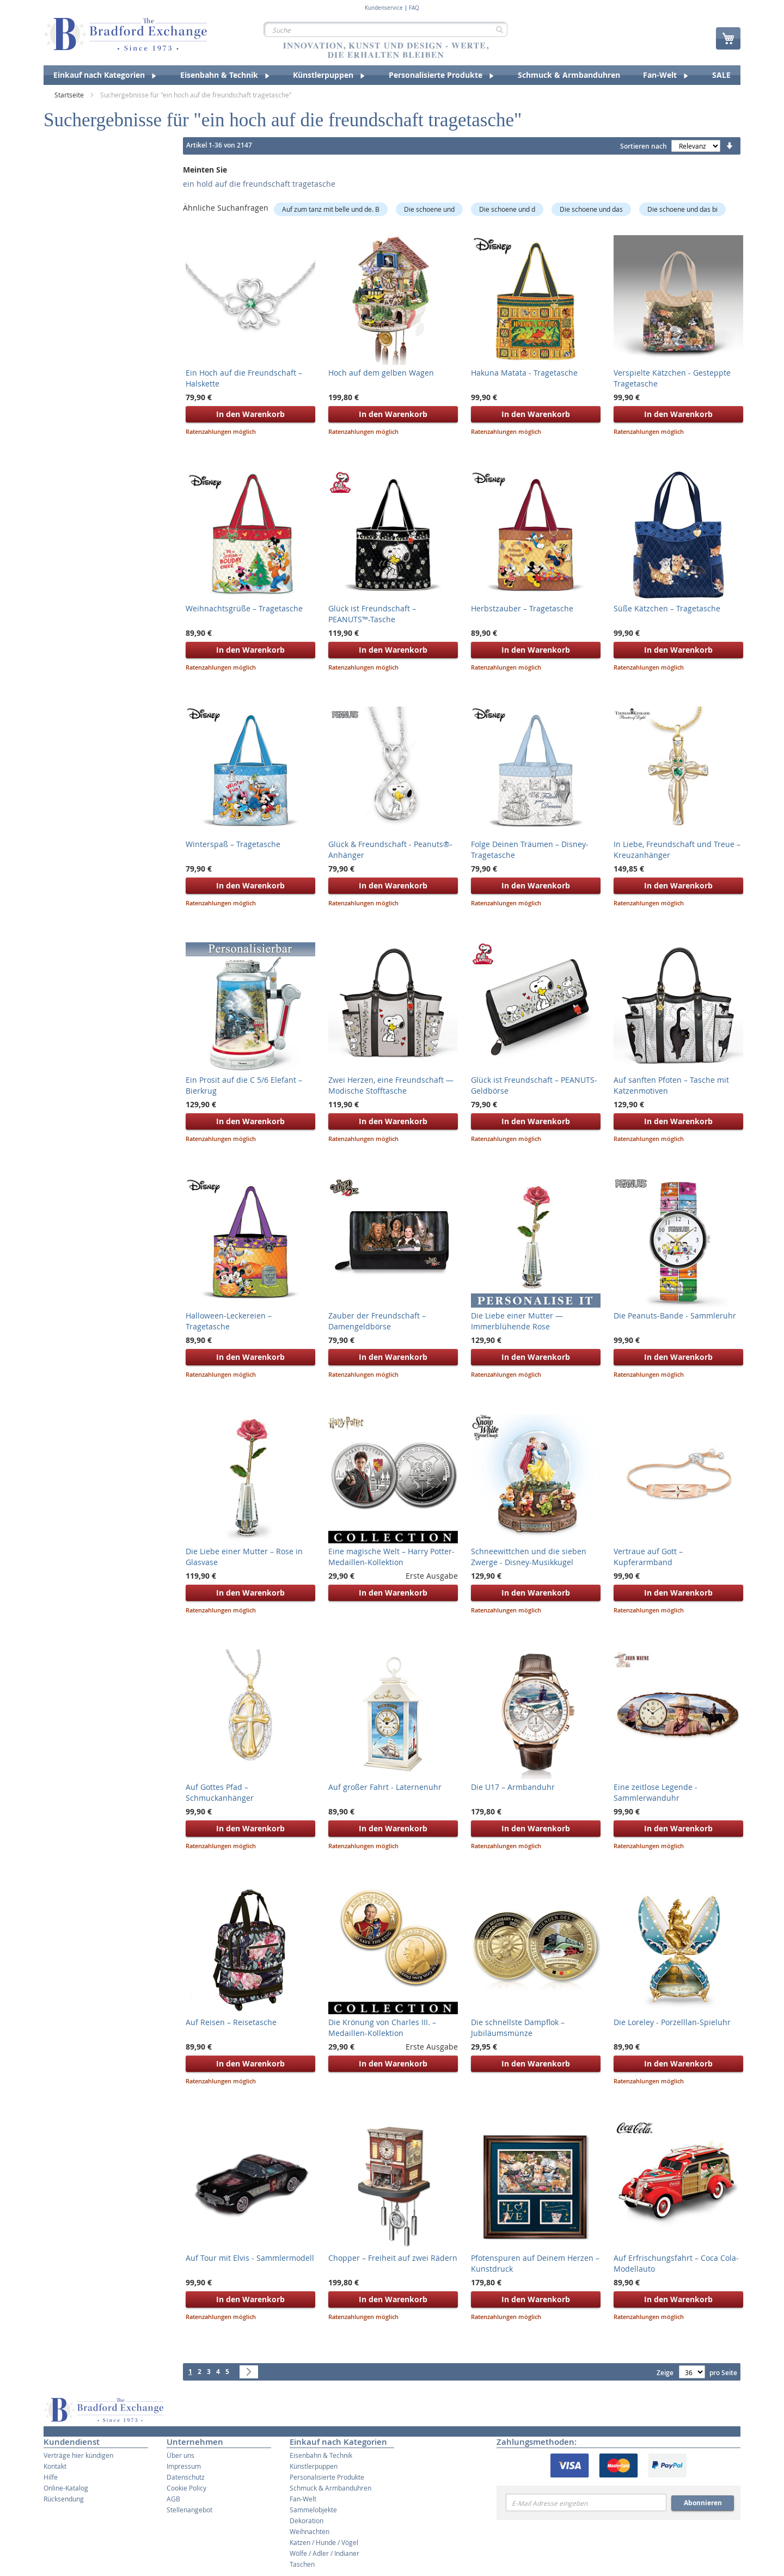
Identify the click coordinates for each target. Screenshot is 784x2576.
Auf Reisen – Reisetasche (231, 2022)
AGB (173, 2498)
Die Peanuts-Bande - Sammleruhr (675, 1315)
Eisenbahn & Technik (321, 2455)
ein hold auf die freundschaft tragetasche (259, 184)
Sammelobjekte (313, 2509)
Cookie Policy (186, 2487)
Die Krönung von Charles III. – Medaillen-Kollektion (382, 2027)
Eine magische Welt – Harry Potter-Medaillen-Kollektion (391, 1556)
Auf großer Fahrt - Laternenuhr (385, 1787)
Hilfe (51, 2477)
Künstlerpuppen (314, 2466)
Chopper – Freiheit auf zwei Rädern (392, 2258)
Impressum (184, 2466)
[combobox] (385, 29)
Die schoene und (429, 209)
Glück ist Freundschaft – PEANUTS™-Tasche (372, 613)
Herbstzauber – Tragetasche (522, 608)
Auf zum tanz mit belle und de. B (330, 209)
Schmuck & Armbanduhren (330, 2487)
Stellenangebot (189, 2509)
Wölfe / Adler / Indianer (324, 2553)
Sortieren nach (643, 146)
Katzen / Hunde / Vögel (324, 2542)
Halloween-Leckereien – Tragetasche (229, 1321)
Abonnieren (703, 2502)
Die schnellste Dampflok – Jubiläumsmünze (518, 2027)
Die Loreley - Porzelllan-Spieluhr (672, 2022)
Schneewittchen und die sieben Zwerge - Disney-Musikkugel (528, 1556)
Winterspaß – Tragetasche (233, 844)
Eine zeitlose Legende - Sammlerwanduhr (655, 1792)
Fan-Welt (303, 2498)
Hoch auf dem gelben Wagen (381, 372)
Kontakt (55, 2466)
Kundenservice (384, 8)
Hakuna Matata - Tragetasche (524, 372)
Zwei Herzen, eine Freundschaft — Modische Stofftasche (391, 1085)
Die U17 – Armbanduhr (513, 1787)
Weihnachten (309, 2531)
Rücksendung (64, 2498)
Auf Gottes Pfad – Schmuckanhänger (220, 1792)
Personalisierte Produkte (327, 2477)
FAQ (414, 8)
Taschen (302, 2564)
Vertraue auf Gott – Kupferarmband (648, 1556)
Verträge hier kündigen (78, 2455)
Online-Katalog (66, 2487)
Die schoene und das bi (682, 209)
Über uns (180, 2455)
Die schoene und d (507, 209)
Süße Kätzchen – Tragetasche (667, 608)
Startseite (69, 94)
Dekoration (306, 2520)
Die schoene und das (591, 209)
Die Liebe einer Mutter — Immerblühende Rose (517, 1321)
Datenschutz (186, 2477)
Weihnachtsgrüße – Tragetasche (244, 608)
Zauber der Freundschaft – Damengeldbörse (377, 1321)
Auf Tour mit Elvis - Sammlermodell (250, 2258)
